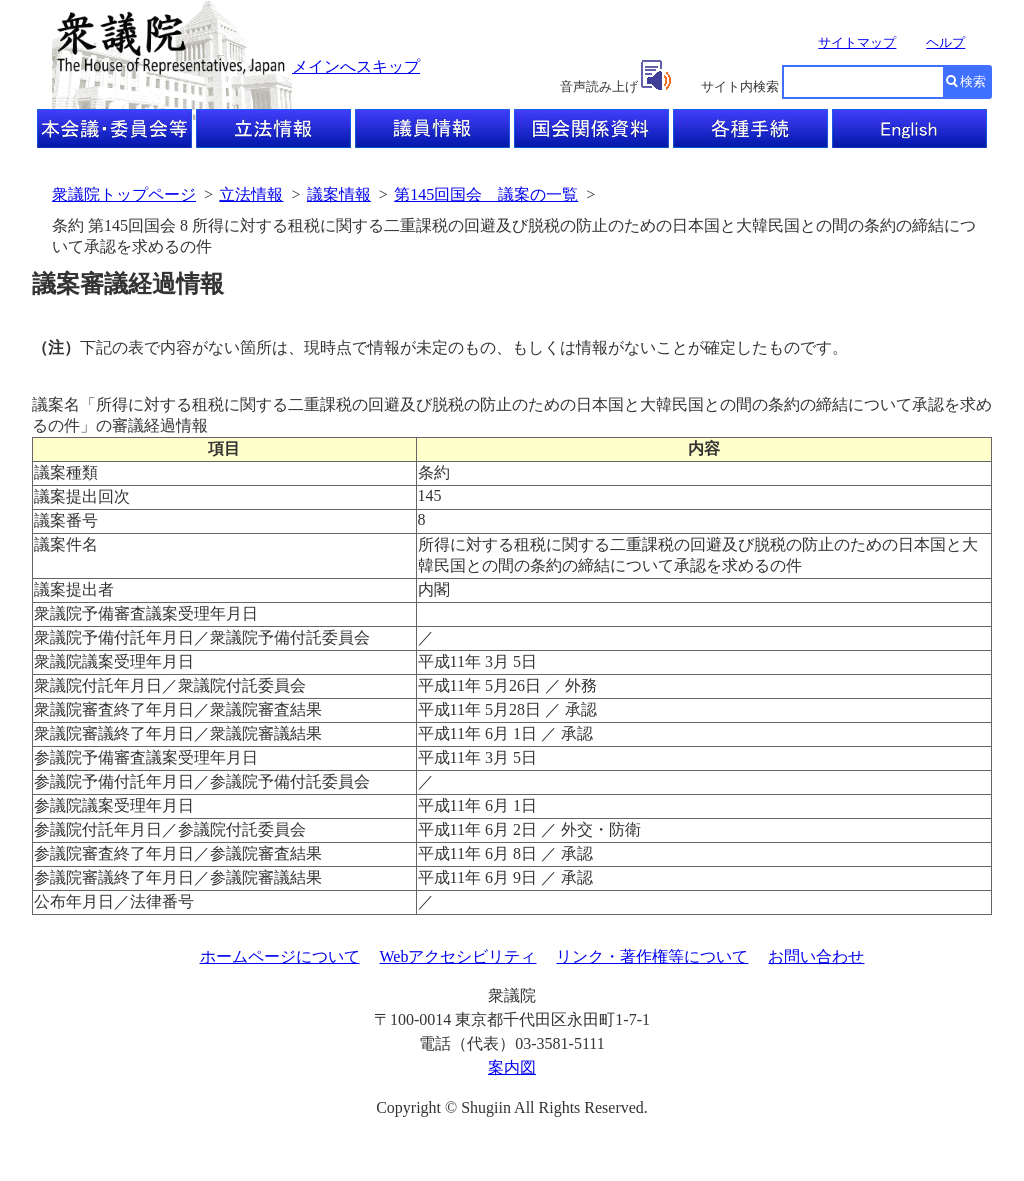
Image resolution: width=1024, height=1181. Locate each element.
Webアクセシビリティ (458, 956)
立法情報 (251, 194)
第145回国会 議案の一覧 (486, 194)
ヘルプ (945, 42)
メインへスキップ (356, 66)
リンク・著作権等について (652, 956)
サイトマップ (857, 42)
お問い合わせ (816, 956)
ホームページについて (280, 956)
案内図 (512, 1067)
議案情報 (339, 194)
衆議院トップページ (124, 194)
